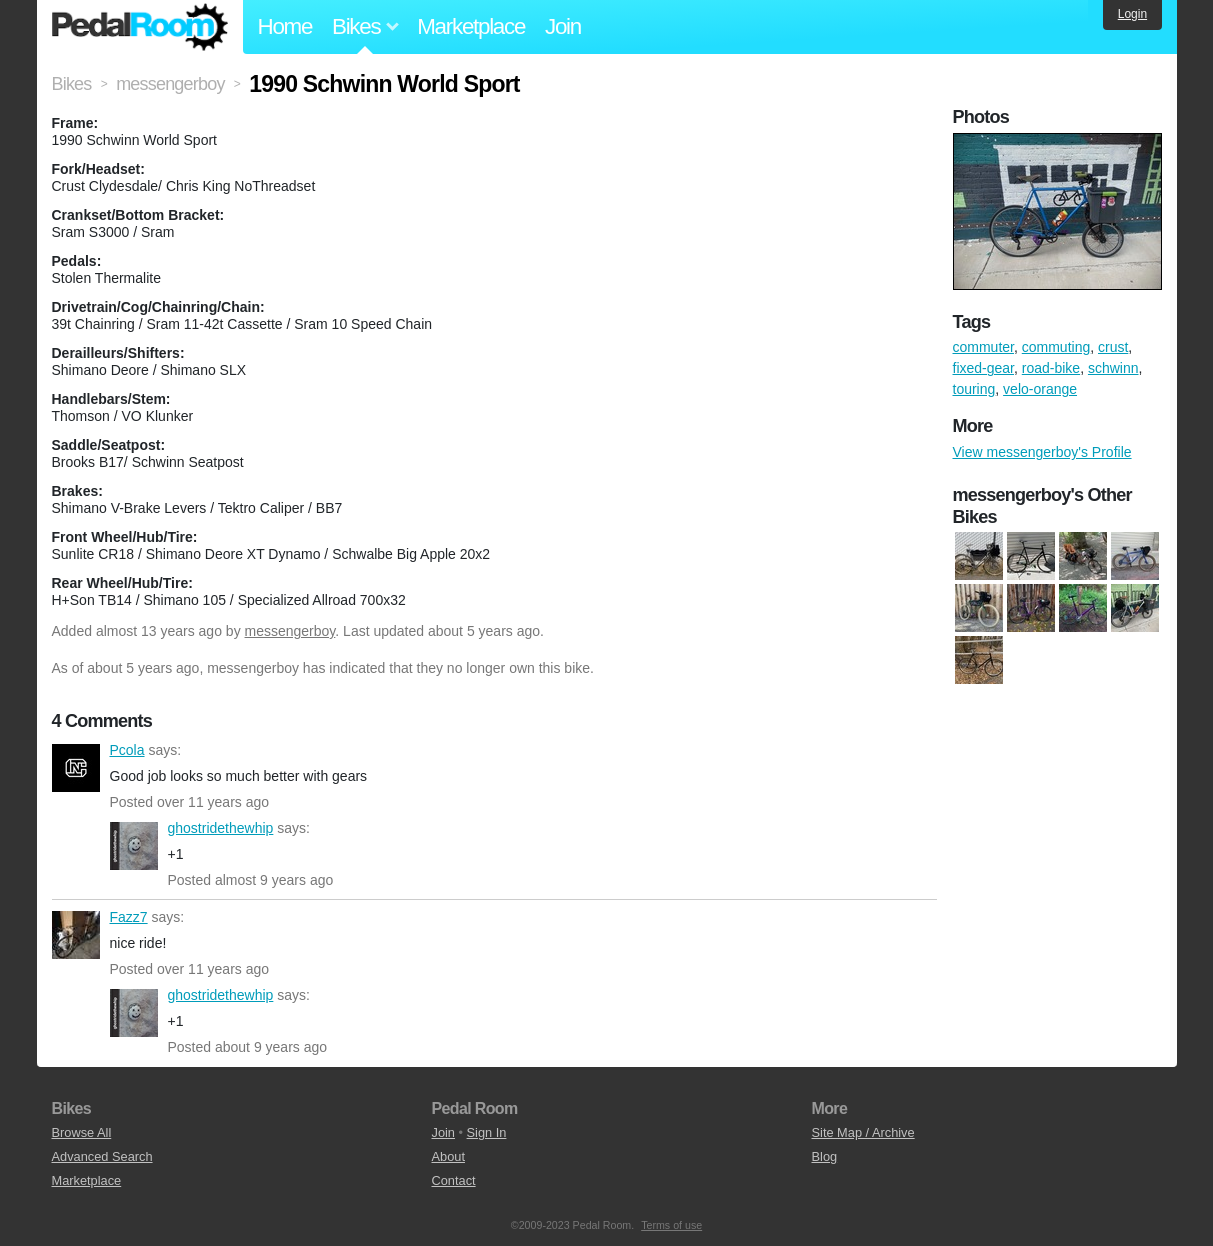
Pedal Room (140, 27)
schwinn (1113, 368)
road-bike (1051, 368)
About (448, 1156)
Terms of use (671, 1225)
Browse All (82, 1132)
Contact (454, 1180)
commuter (983, 347)
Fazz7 (76, 935)
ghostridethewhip (134, 846)
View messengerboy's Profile (1042, 452)
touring (974, 389)
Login (1132, 14)
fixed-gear (983, 368)
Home (285, 26)
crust (1113, 347)
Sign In (487, 1132)
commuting (1056, 347)
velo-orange (1040, 389)
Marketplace (471, 26)
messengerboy (290, 631)
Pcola (76, 768)
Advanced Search (102, 1156)
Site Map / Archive (863, 1132)
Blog (825, 1156)
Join (563, 26)
